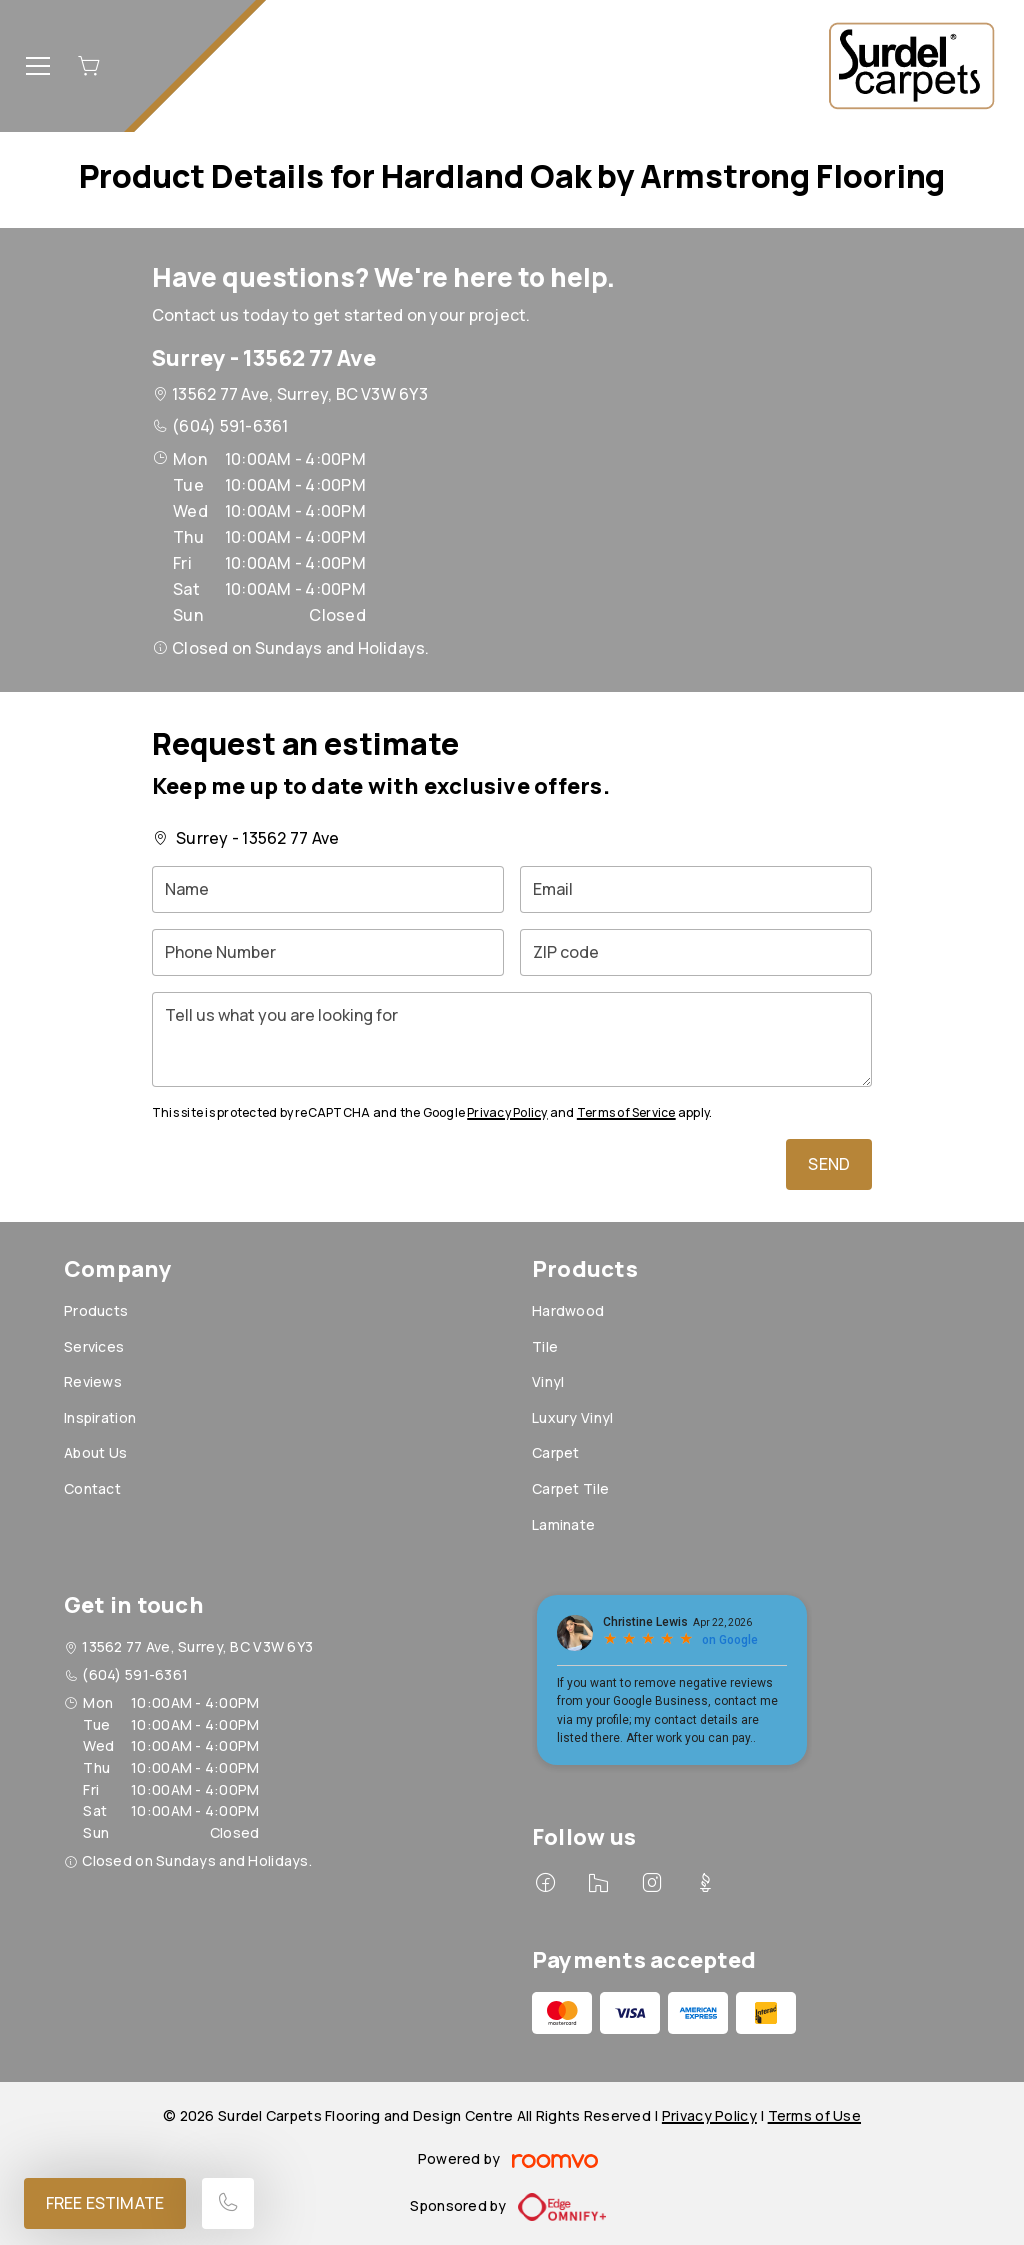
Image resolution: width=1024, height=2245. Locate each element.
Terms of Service (626, 1112)
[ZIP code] (696, 952)
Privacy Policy (507, 1112)
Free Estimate (105, 2203)
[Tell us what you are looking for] (512, 1039)
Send (829, 1164)
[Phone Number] (328, 952)
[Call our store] (228, 2203)
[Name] (328, 889)
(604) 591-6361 (230, 426)
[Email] (696, 889)
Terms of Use (814, 2115)
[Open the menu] (38, 66)
